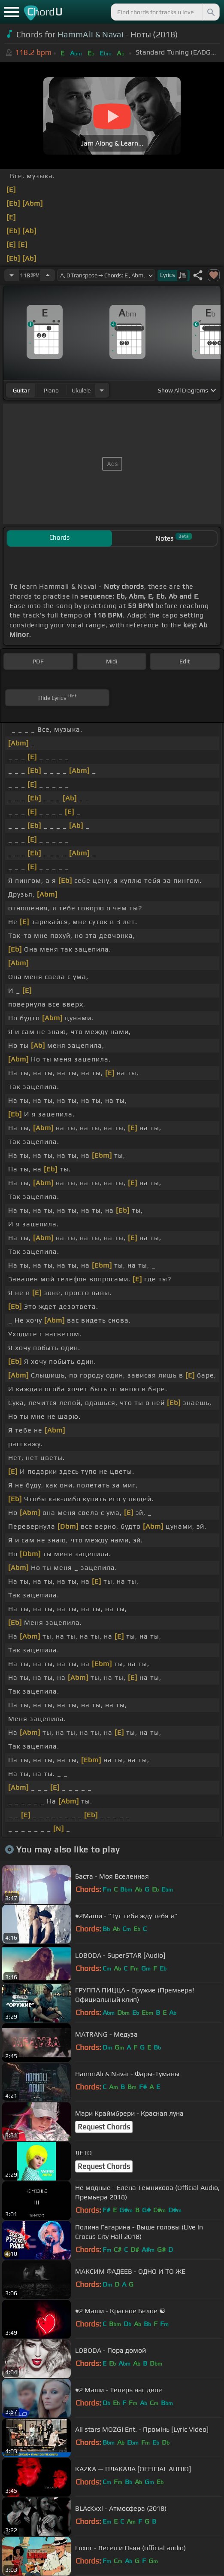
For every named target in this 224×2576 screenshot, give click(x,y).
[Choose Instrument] (101, 390)
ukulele (81, 390)
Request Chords (104, 2127)
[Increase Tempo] (47, 275)
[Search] (210, 12)
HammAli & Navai (91, 34)
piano (51, 390)
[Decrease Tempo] (11, 275)
